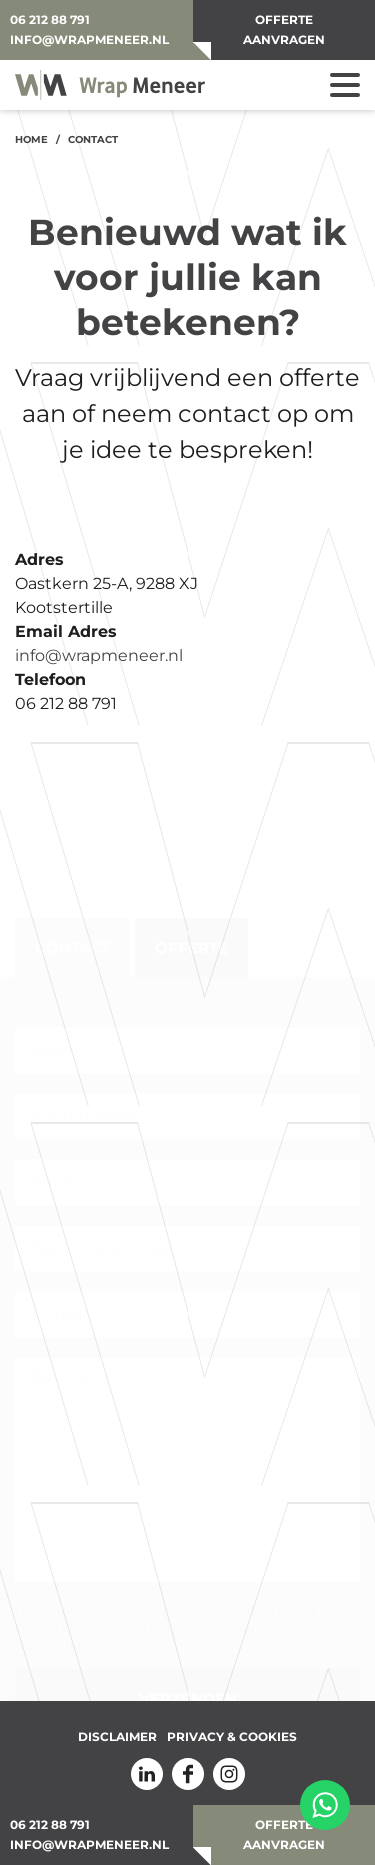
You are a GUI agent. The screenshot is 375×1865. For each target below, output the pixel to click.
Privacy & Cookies (232, 1737)
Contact (72, 942)
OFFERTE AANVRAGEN (284, 29)
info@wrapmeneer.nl (89, 39)
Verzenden (188, 1692)
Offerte (191, 942)
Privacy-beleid (104, 1622)
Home (31, 139)
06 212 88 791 (50, 19)
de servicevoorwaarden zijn (250, 1622)
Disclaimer (117, 1737)
